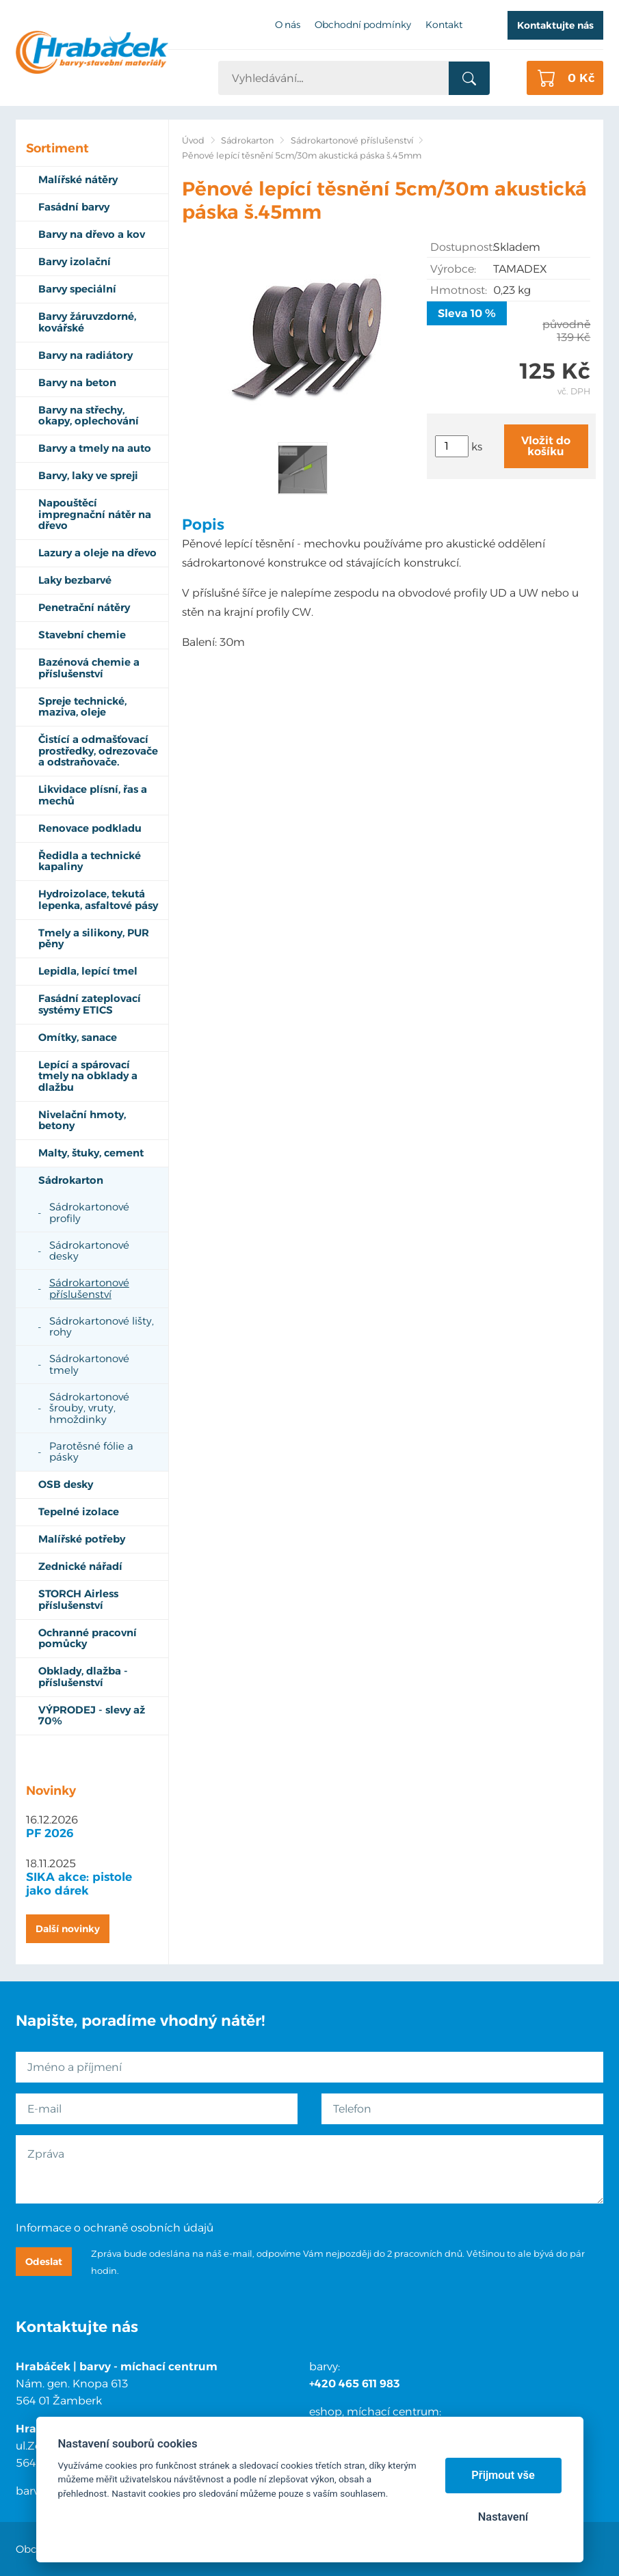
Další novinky (68, 1929)
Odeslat (43, 2261)
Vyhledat (469, 78)
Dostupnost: (461, 247)
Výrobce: (453, 268)
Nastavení (503, 2516)
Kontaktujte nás (555, 25)
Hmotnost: (458, 290)
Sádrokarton (247, 140)
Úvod (193, 140)
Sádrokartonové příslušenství (352, 140)
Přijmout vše (503, 2475)
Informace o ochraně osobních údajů (114, 2227)
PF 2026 (50, 1833)
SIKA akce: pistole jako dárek (79, 1883)
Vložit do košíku (545, 446)
